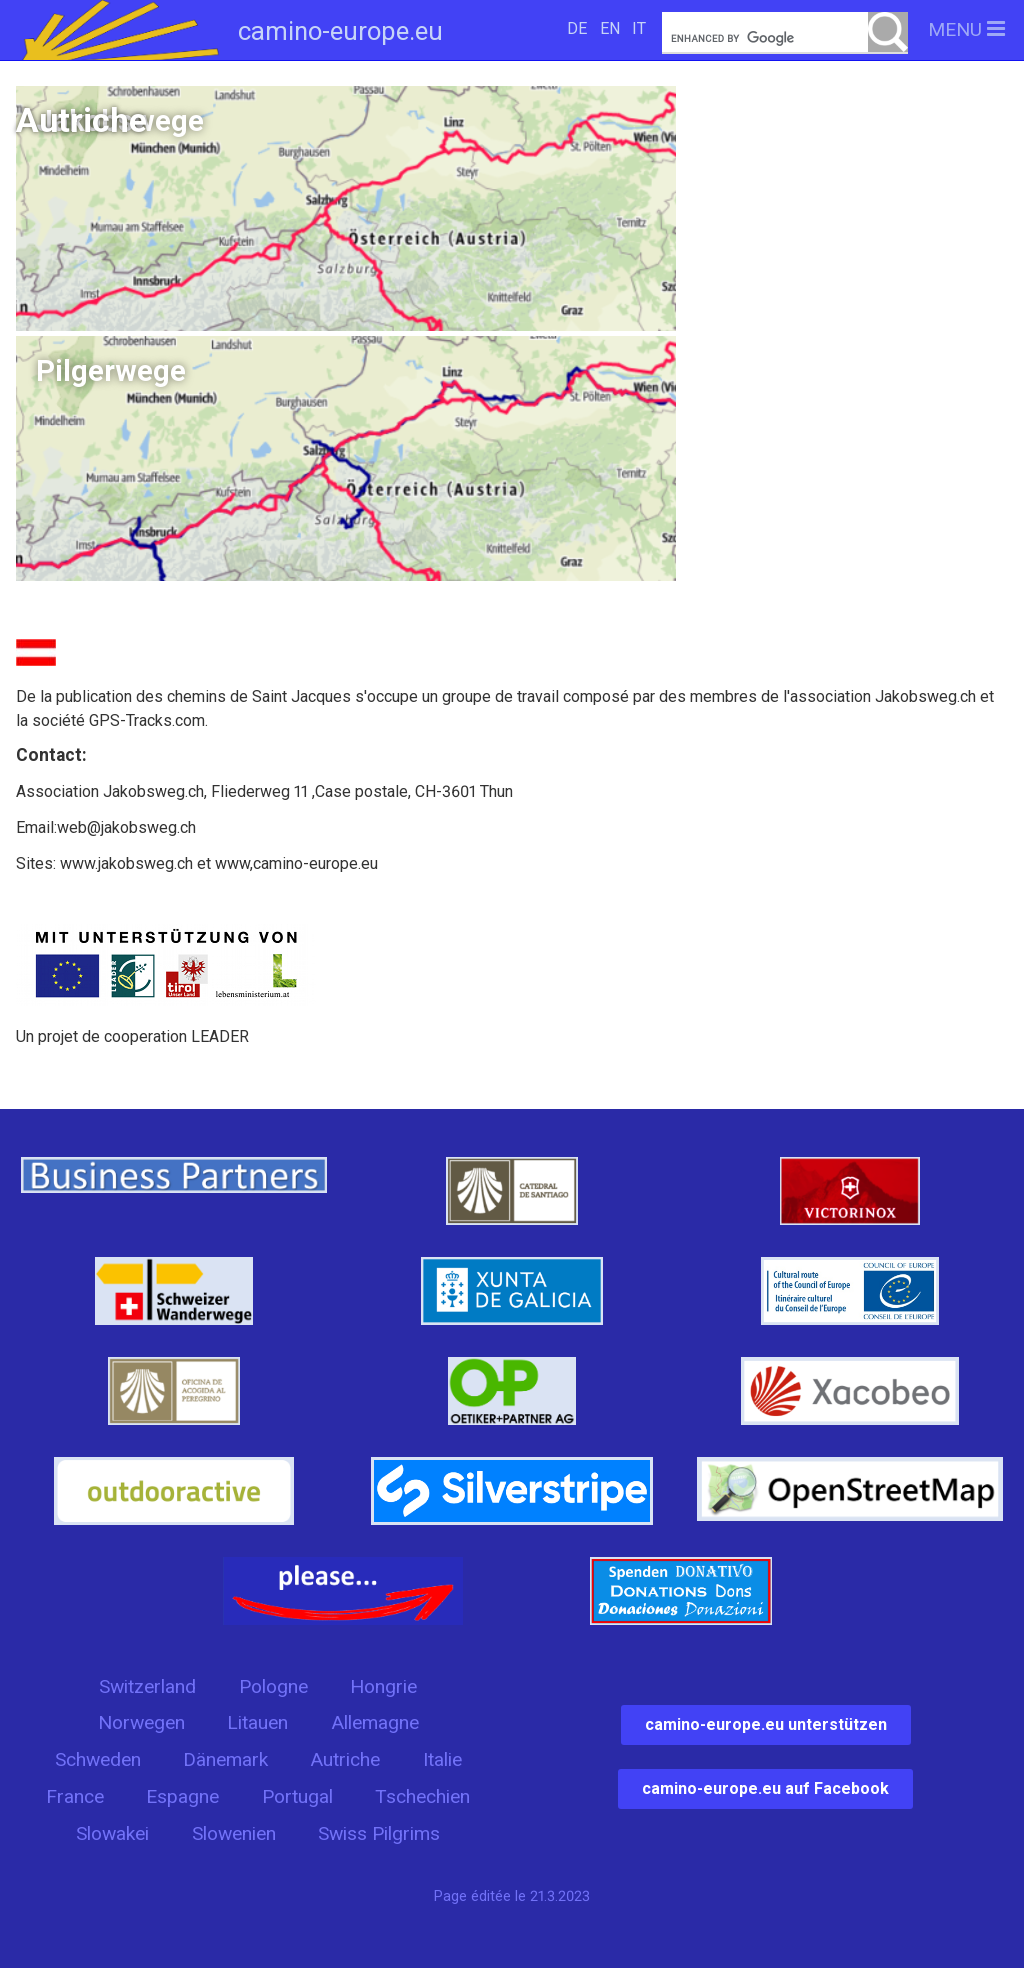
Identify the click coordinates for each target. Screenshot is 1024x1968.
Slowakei (112, 1833)
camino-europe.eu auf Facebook (765, 1788)
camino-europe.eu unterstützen (766, 1724)
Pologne (273, 1686)
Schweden (98, 1759)
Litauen (257, 1722)
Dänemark (225, 1759)
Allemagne (375, 1722)
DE (577, 28)
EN (610, 28)
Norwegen (141, 1722)
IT (639, 28)
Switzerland (147, 1686)
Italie (442, 1759)
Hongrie (383, 1686)
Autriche (345, 1759)
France (75, 1796)
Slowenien (234, 1833)
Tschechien (422, 1796)
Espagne (182, 1796)
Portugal (297, 1796)
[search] (785, 38)
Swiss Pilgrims (379, 1833)
